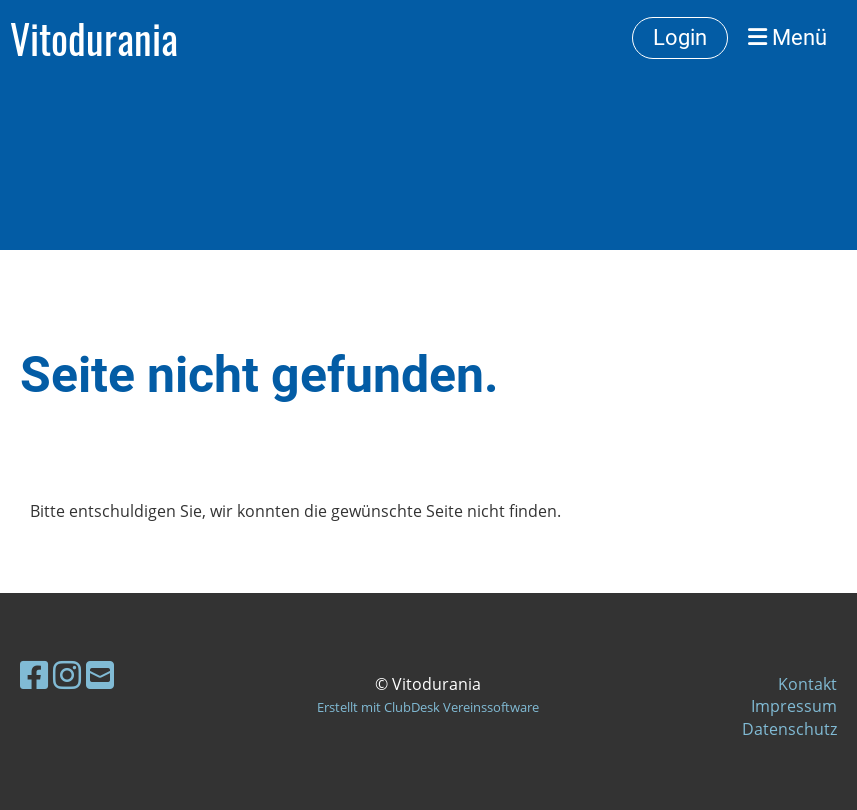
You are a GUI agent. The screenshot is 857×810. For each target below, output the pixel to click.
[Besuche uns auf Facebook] (34, 674)
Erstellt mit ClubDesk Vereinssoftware (428, 707)
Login (680, 37)
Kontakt (807, 684)
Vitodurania (94, 38)
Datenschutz (789, 729)
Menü (787, 37)
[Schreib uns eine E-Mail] (100, 674)
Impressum (794, 706)
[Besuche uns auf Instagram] (67, 674)
